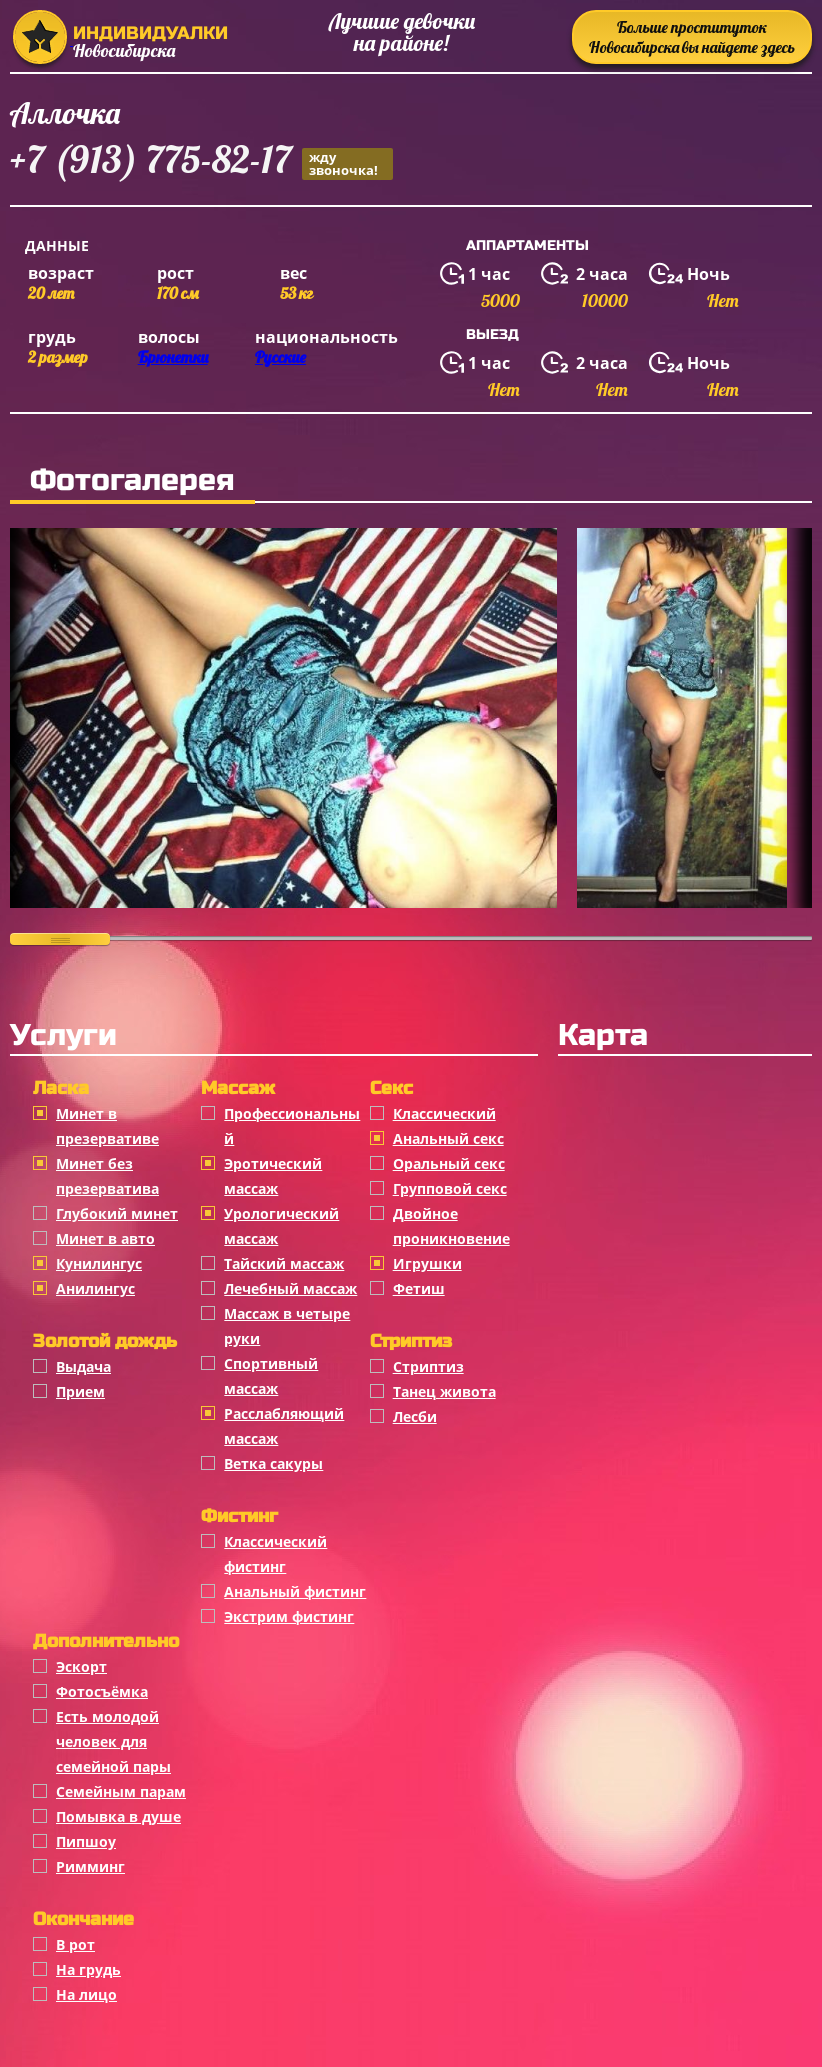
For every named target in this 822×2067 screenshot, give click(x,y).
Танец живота (444, 1391)
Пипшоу (86, 1841)
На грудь (88, 1969)
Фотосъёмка (102, 1691)
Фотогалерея (132, 480)
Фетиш (419, 1288)
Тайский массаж (284, 1263)
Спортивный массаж (271, 1376)
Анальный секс (448, 1138)
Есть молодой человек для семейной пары (113, 1741)
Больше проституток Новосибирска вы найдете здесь (692, 37)
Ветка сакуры (273, 1463)
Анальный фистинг (295, 1591)
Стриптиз (428, 1366)
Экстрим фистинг (289, 1616)
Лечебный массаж (290, 1288)
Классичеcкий (444, 1113)
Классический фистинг (275, 1554)
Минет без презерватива (107, 1176)
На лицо (86, 1994)
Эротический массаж (273, 1176)
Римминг (90, 1866)
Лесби (415, 1416)
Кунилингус (99, 1263)
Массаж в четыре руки (287, 1326)
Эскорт (81, 1666)
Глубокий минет (117, 1213)
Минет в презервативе (107, 1126)
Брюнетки (173, 357)
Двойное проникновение (451, 1226)
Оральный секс (449, 1163)
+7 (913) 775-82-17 (201, 162)
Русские (280, 357)
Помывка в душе (118, 1816)
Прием (80, 1391)
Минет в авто (105, 1238)
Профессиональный (292, 1126)
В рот (75, 1944)
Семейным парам (121, 1791)
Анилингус (95, 1288)
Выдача (83, 1366)
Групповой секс (450, 1188)
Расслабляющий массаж (284, 1426)
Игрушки (427, 1263)
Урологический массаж (281, 1226)
